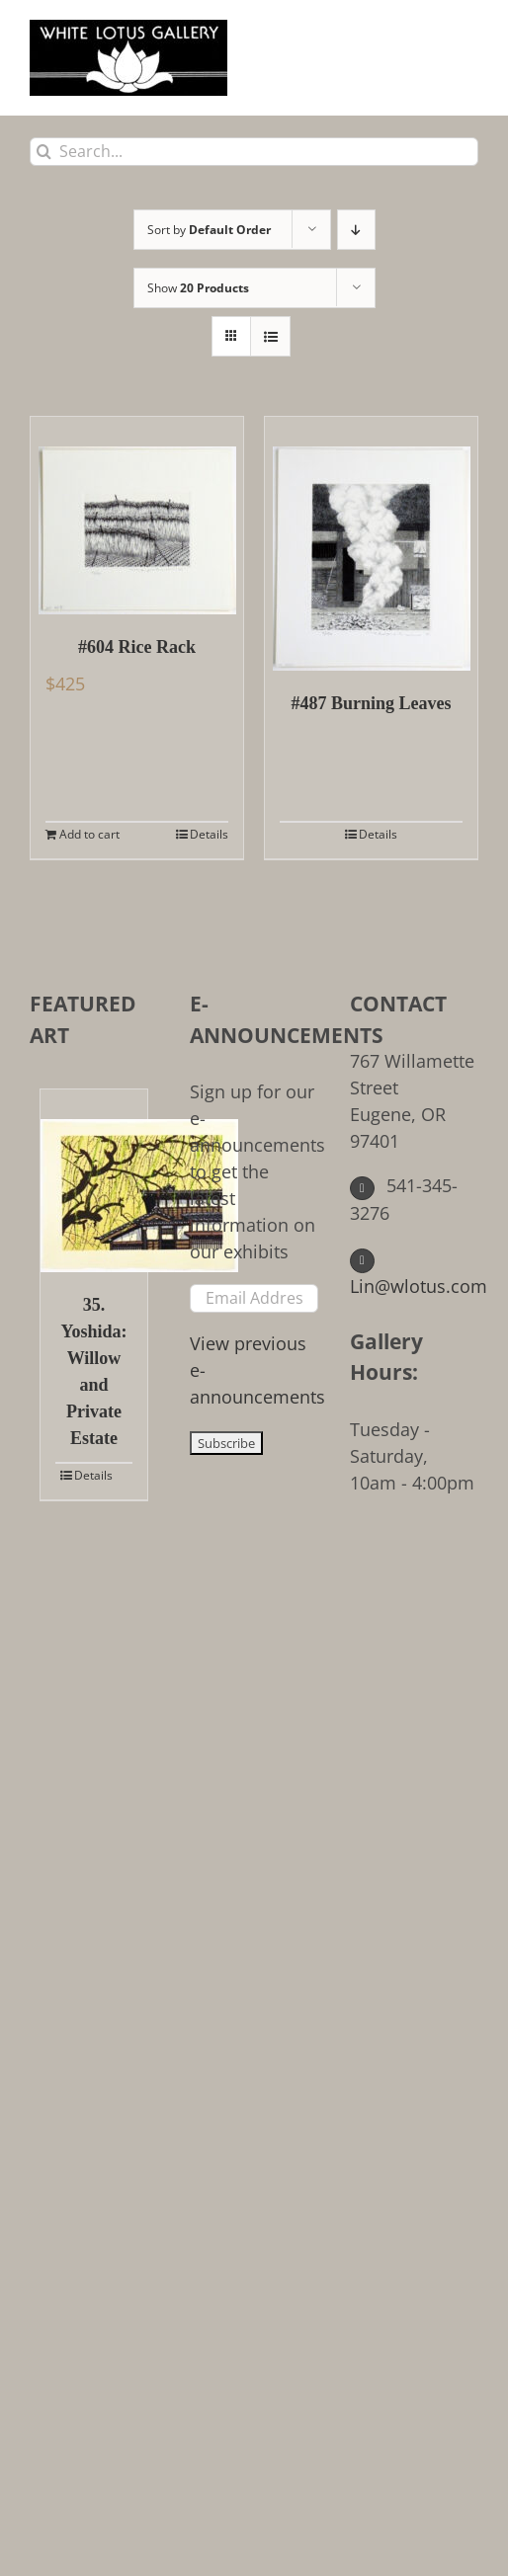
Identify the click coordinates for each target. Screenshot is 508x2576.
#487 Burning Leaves (371, 703)
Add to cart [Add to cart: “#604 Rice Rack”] (89, 834)
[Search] (44, 151)
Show (198, 288)
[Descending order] (356, 229)
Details (209, 834)
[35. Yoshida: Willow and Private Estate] (94, 1180)
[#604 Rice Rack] (137, 515)
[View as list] (270, 336)
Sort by (209, 229)
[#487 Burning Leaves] (371, 544)
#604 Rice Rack (137, 647)
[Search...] (254, 151)
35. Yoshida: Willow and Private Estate (93, 1371)
